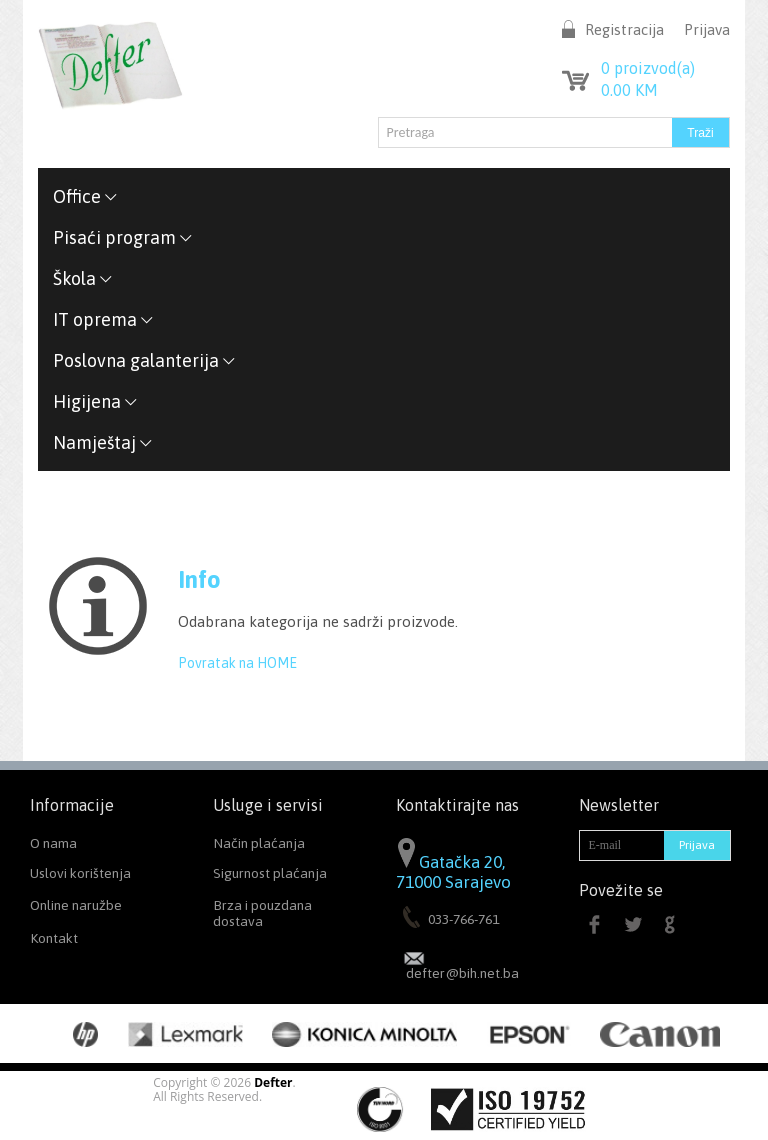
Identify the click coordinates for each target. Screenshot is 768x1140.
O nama (53, 843)
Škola (83, 278)
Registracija (624, 29)
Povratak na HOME (237, 663)
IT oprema (103, 319)
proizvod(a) (648, 68)
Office (85, 196)
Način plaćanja (259, 843)
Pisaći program (123, 237)
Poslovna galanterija (144, 360)
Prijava (707, 29)
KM (629, 90)
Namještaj (103, 442)
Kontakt (54, 938)
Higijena (95, 401)
